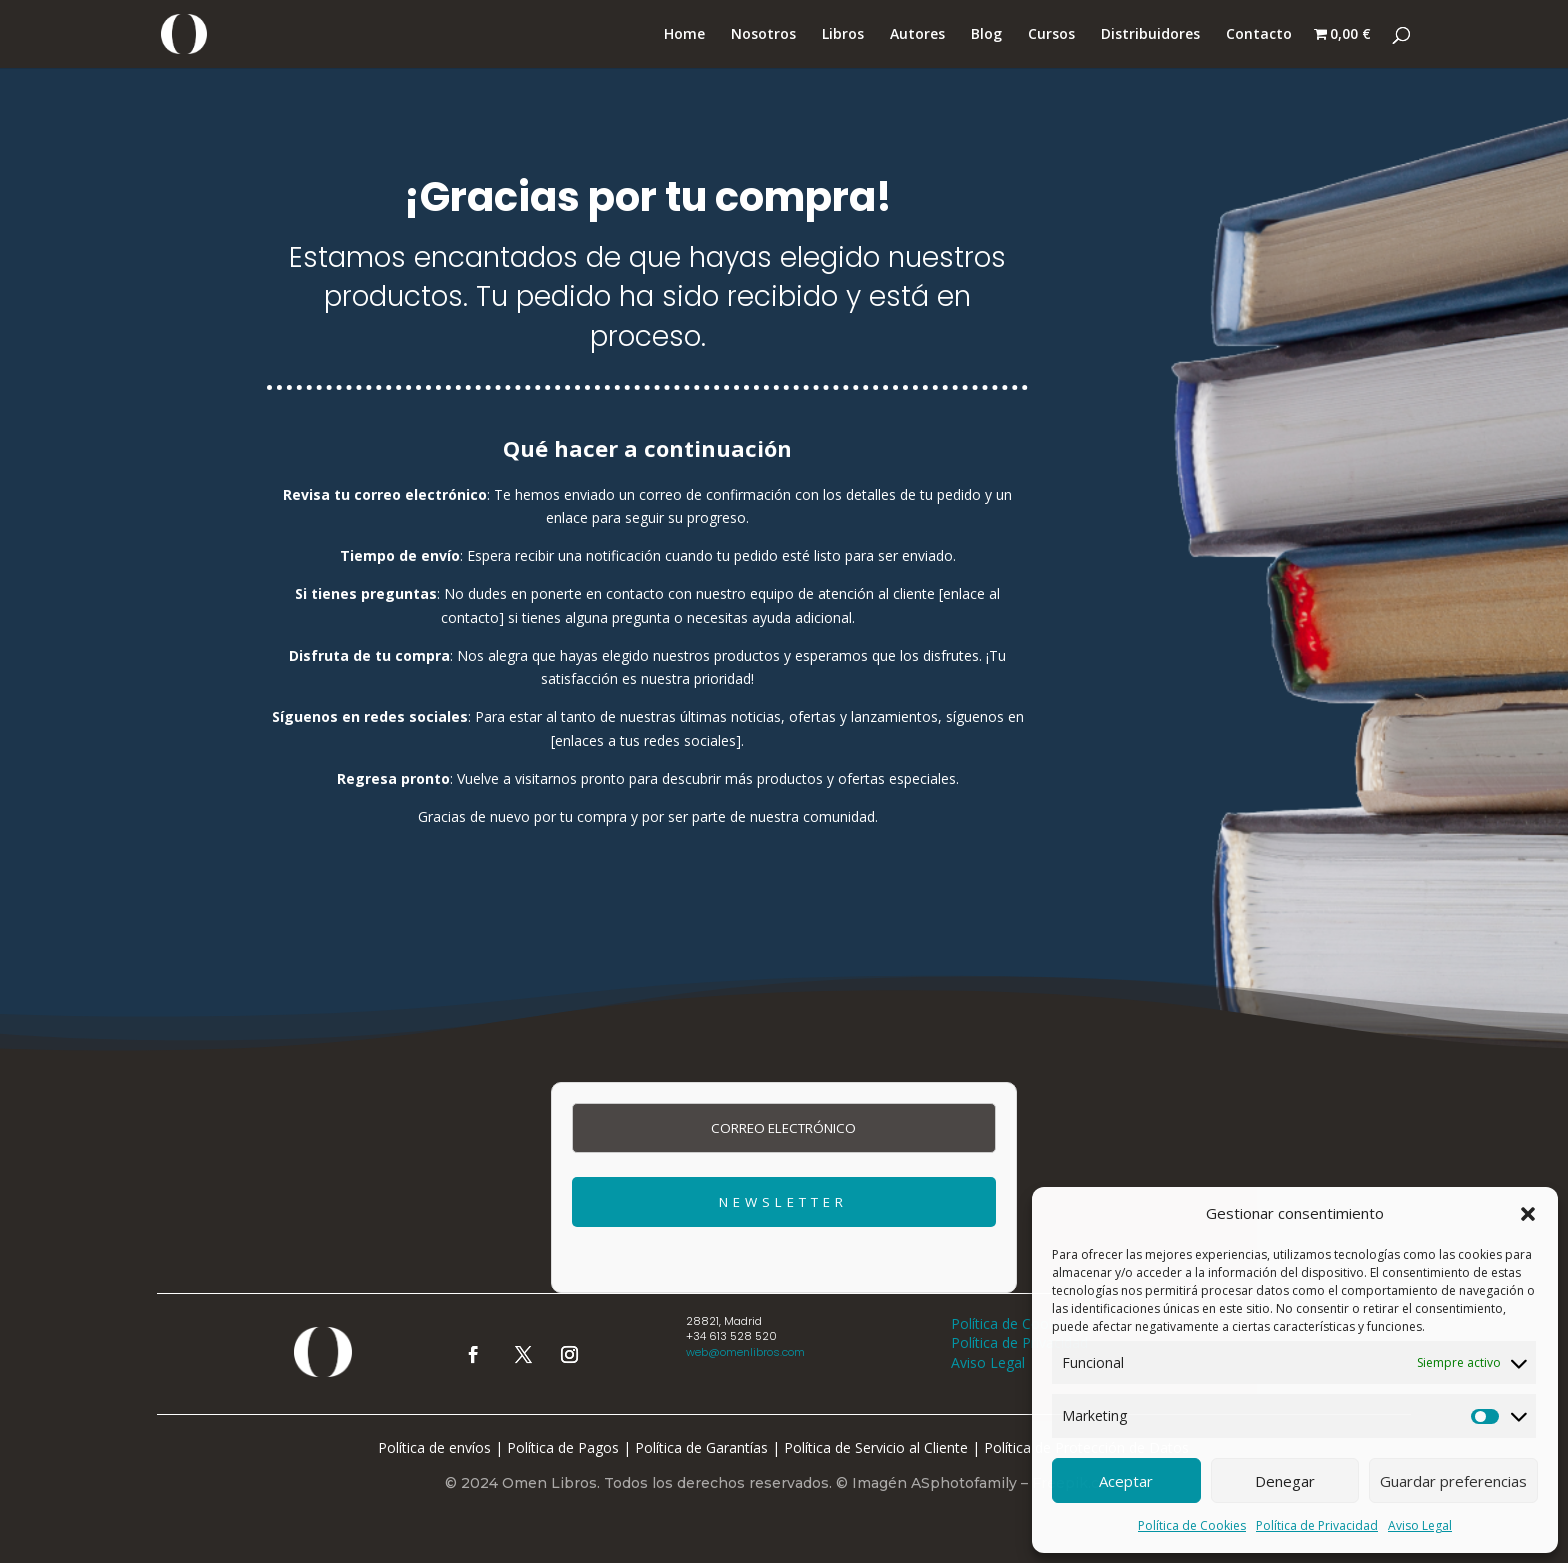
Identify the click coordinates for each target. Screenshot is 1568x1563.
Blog (986, 35)
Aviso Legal (1420, 1525)
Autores (917, 35)
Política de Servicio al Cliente (876, 1447)
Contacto (1259, 35)
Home (684, 35)
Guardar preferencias (1453, 1481)
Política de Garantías (701, 1447)
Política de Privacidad (1317, 1525)
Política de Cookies (1192, 1525)
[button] (1528, 1214)
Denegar (1285, 1481)
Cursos (1051, 35)
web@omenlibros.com (745, 1352)
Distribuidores (1150, 35)
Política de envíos (434, 1447)
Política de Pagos (563, 1447)
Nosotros (763, 35)
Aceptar (1126, 1481)
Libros (843, 35)
